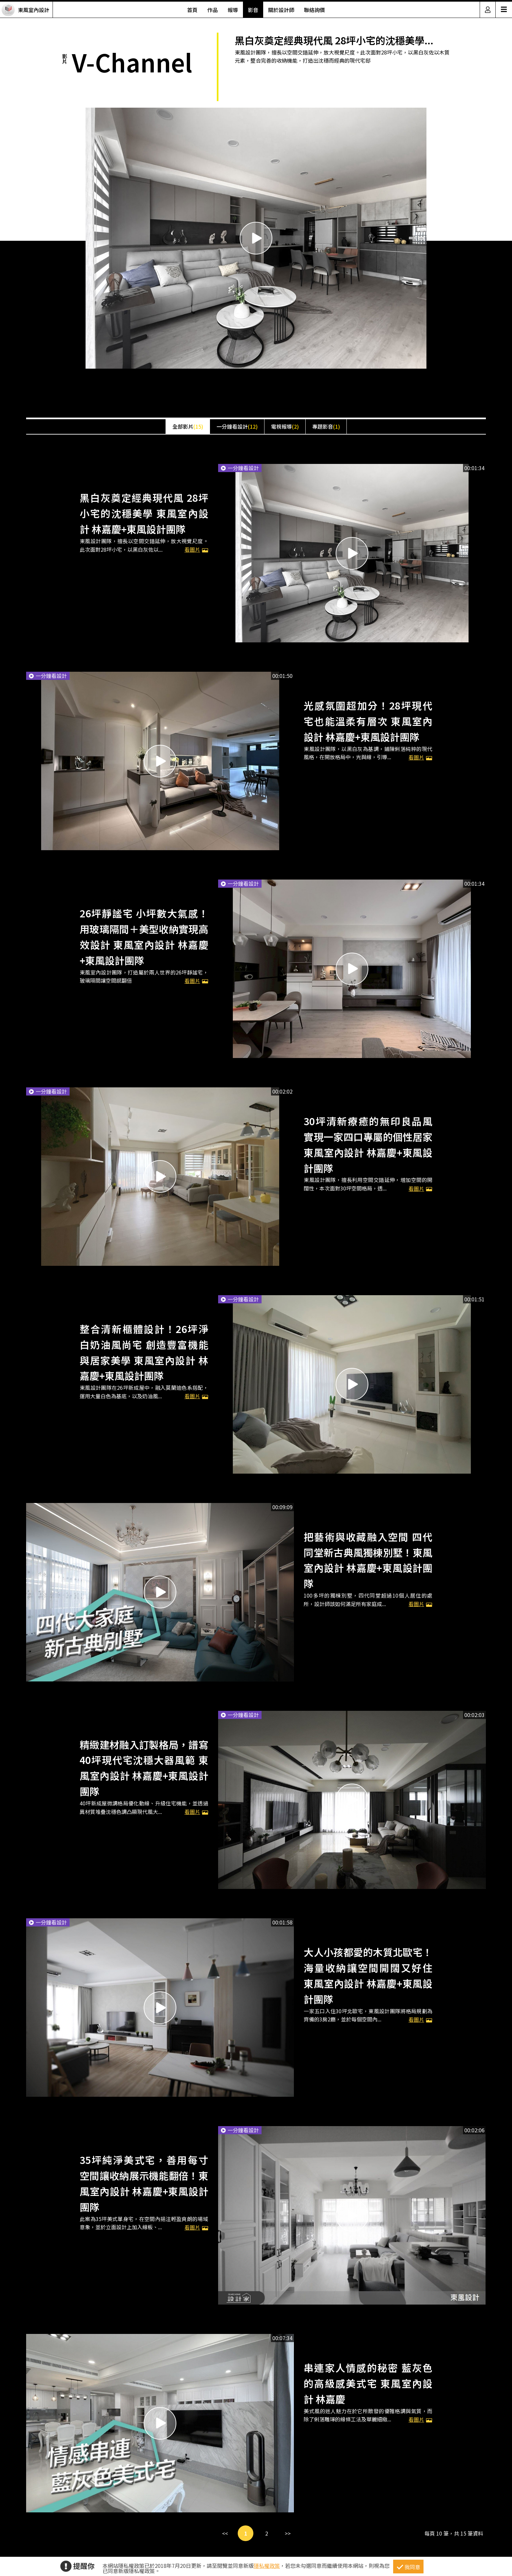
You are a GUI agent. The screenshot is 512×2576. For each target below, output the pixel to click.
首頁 (192, 10)
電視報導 (285, 426)
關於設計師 (281, 10)
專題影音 (326, 426)
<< (225, 2533)
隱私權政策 (267, 2565)
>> (288, 2533)
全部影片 (187, 426)
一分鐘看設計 (237, 426)
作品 (212, 10)
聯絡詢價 (314, 10)
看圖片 (196, 981)
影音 (253, 10)
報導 (233, 10)
